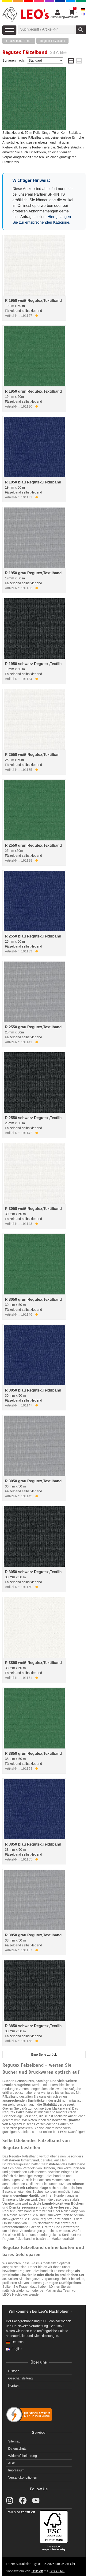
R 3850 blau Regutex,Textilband (33, 1844)
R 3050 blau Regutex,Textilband (33, 1390)
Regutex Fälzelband (52, 40)
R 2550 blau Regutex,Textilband (33, 936)
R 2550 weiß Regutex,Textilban (32, 755)
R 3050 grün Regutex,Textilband (33, 1299)
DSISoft (37, 2571)
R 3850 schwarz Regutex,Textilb (33, 2026)
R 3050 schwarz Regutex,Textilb (33, 1572)
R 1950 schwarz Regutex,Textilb (33, 664)
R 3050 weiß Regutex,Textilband (33, 1209)
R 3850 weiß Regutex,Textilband (33, 1663)
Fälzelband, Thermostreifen (22, 40)
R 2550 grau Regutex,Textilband (33, 1027)
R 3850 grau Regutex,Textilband (33, 1935)
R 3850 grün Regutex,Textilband (33, 1753)
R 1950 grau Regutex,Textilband (33, 573)
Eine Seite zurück (44, 2054)
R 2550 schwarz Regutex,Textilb (33, 1118)
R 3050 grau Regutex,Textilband (33, 1481)
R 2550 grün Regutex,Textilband (33, 845)
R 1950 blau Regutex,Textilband (33, 482)
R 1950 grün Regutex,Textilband (33, 391)
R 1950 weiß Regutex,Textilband (33, 301)
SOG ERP (57, 2571)
